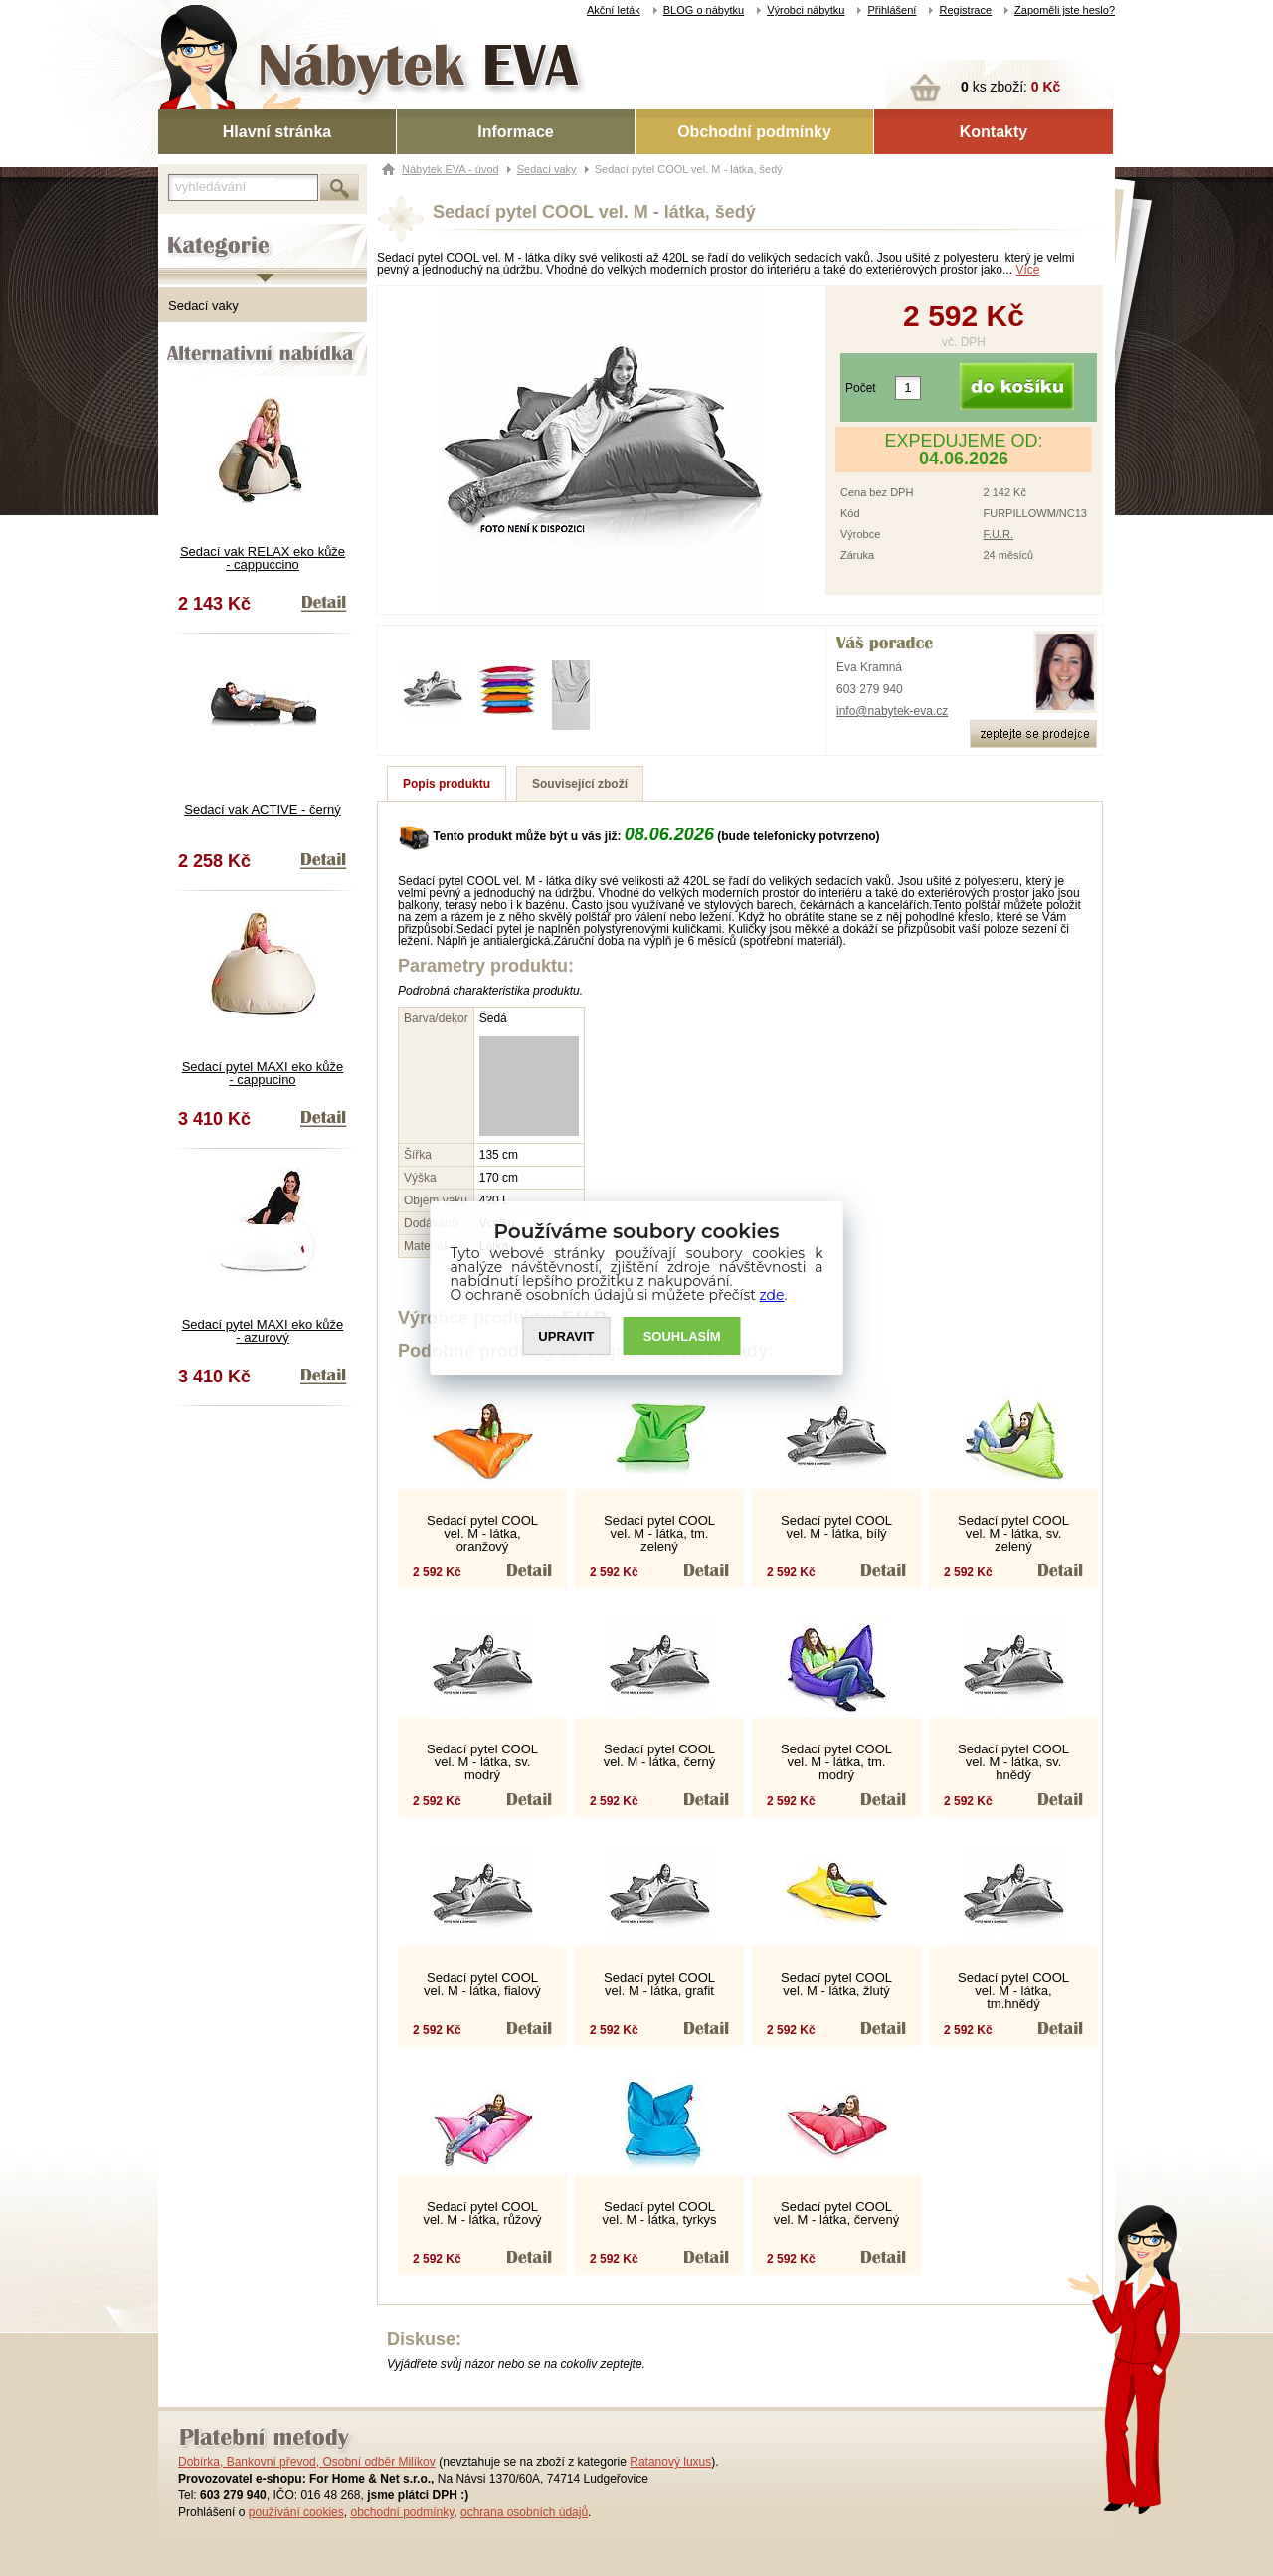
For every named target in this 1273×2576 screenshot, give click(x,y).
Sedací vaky (203, 305)
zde (772, 1295)
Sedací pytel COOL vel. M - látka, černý (660, 1755)
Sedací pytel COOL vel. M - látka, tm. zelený (659, 1533)
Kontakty (993, 131)
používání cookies (296, 2512)
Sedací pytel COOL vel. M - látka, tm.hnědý (1013, 1990)
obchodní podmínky (402, 2512)
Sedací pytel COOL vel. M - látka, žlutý (836, 1984)
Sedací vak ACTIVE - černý (262, 809)
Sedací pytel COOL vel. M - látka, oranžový (482, 1533)
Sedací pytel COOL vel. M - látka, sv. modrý (482, 1762)
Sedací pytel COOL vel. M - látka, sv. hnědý (1013, 1762)
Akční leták (613, 10)
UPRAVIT (566, 1336)
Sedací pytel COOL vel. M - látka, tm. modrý (836, 1762)
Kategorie (185, 230)
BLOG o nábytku (703, 10)
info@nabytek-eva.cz (892, 711)
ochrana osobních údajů (524, 2512)
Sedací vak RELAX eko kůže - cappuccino (262, 558)
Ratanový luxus (670, 2462)
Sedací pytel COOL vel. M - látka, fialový (482, 1984)
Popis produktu (446, 784)
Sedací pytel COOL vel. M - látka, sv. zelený (1013, 1533)
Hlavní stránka (277, 131)
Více (1027, 269)
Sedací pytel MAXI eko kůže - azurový (263, 1331)
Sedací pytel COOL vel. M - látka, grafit (659, 1984)
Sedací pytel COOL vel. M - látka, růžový (482, 2213)
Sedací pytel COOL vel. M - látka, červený (836, 2213)
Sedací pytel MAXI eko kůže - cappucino (263, 1073)
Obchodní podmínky (754, 131)
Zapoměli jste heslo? (1064, 10)
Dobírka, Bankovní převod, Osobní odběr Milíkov (307, 2462)
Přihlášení (891, 10)
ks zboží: (1010, 86)
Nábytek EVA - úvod (450, 169)
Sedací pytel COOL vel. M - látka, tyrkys (660, 2213)
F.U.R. (998, 534)
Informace (515, 131)
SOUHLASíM (682, 1336)
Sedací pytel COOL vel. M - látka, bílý (836, 1527)
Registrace (965, 10)
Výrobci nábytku (805, 10)
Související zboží (580, 784)
